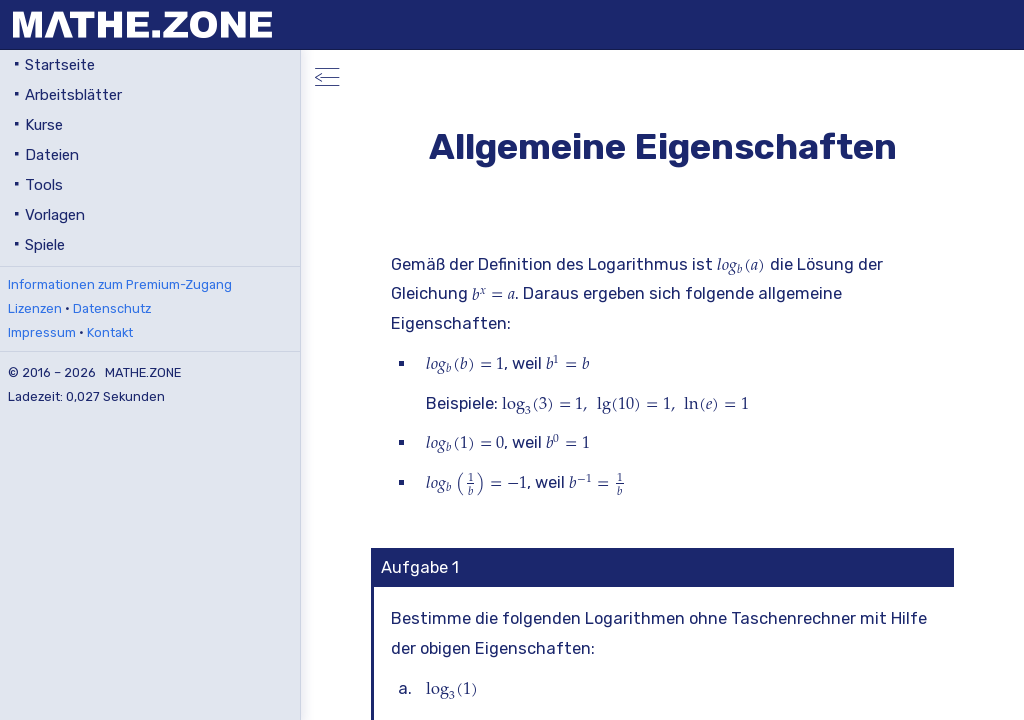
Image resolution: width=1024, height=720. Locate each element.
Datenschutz (112, 308)
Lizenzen (35, 308)
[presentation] (741, 264)
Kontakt (110, 332)
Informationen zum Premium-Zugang (120, 284)
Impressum (42, 332)
